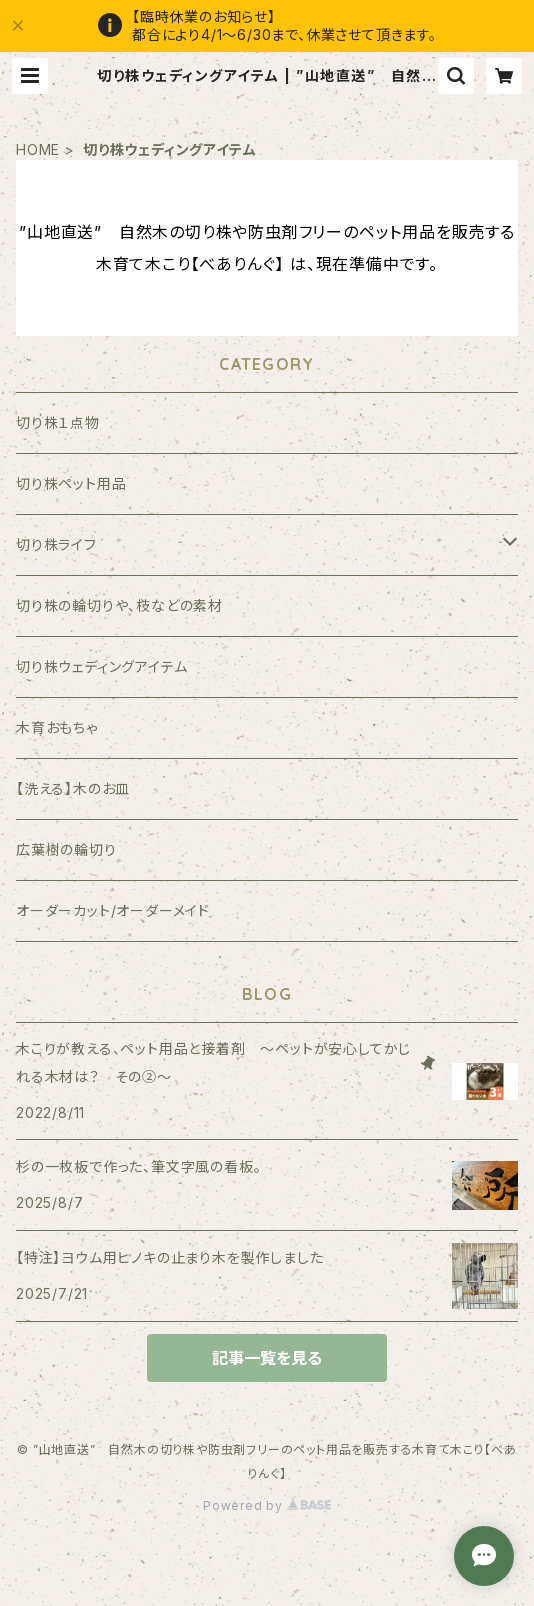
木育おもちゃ (57, 727)
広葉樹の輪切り (66, 849)
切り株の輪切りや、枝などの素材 (119, 605)
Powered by (267, 1505)
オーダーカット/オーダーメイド (113, 910)
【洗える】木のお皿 (73, 788)
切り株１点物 (58, 422)
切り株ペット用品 (71, 483)
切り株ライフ (56, 544)
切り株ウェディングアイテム (101, 666)
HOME (38, 149)
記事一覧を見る (267, 1358)
